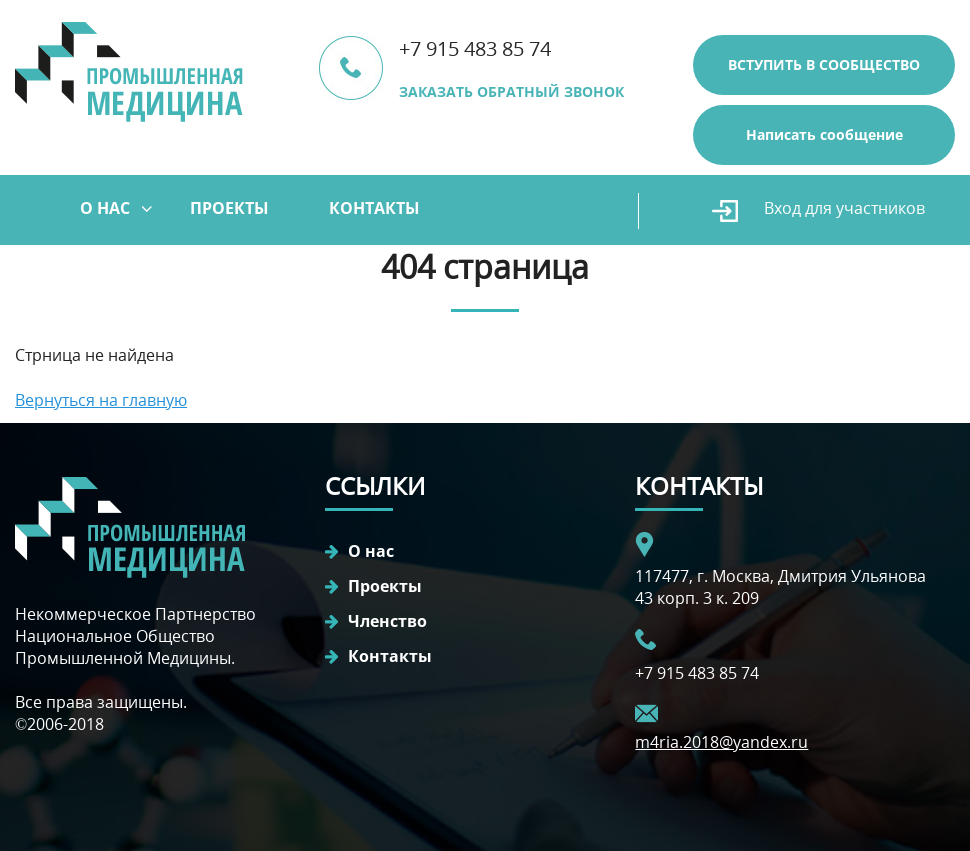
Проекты (229, 208)
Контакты (374, 208)
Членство (387, 621)
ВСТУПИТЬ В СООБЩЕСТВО (824, 64)
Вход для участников (844, 208)
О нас (105, 208)
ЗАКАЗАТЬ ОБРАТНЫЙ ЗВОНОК (511, 91)
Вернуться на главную (101, 400)
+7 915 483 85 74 (475, 48)
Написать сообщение (824, 134)
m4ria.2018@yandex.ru (721, 742)
